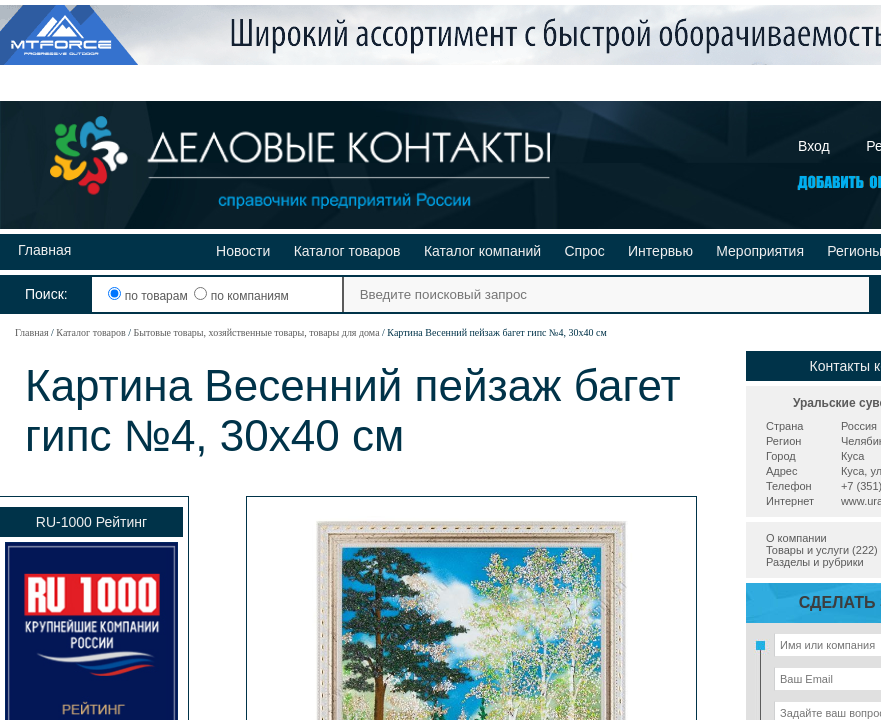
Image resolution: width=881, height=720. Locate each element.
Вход (814, 146)
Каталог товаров (347, 251)
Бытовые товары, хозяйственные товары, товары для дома (256, 332)
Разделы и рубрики (815, 562)
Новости (243, 251)
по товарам (149, 296)
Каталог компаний (482, 251)
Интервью (660, 251)
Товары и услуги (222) (822, 550)
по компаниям (241, 296)
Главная (44, 250)
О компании (796, 538)
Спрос (584, 251)
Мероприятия (760, 251)
